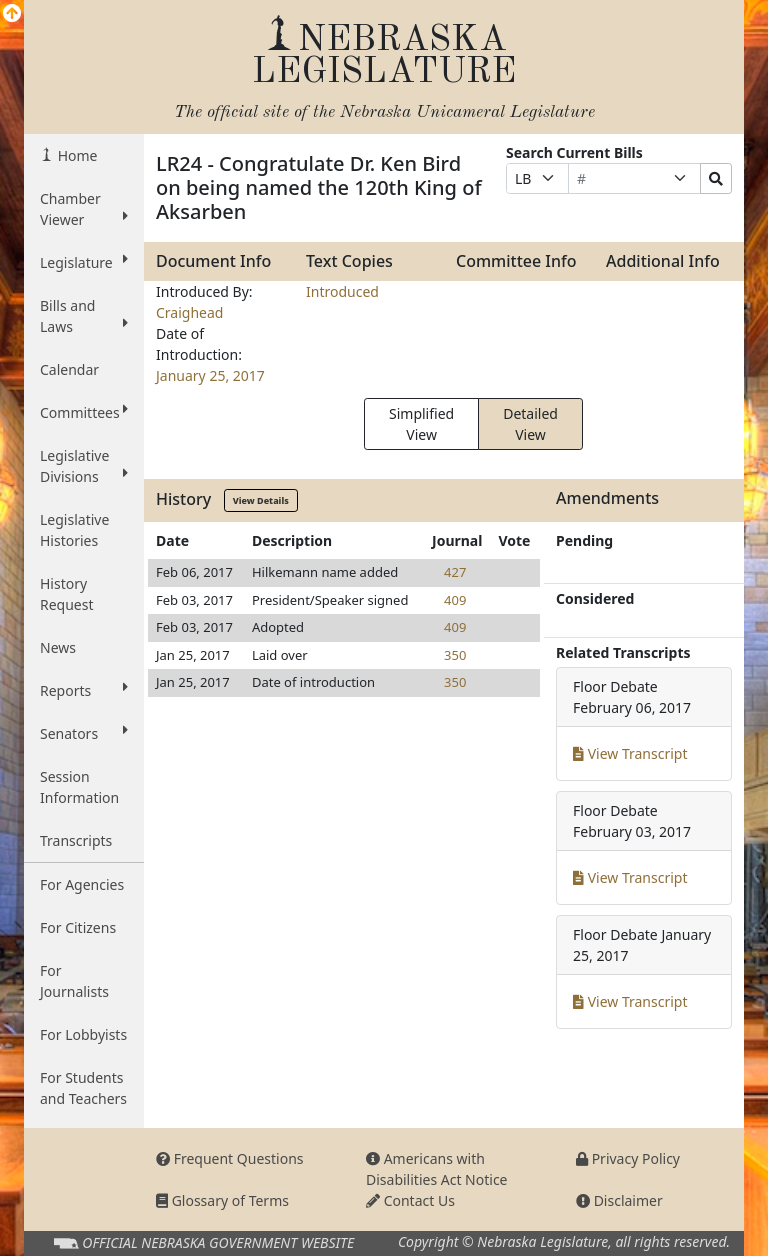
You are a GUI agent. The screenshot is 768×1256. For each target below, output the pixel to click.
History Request (67, 594)
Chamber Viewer (84, 209)
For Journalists (74, 981)
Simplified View (421, 424)
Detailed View (530, 424)
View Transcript (630, 753)
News (58, 647)
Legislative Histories (74, 530)
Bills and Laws (84, 316)
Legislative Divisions (84, 466)
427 (455, 572)
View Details (261, 500)
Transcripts (76, 840)
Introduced (342, 291)
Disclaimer (619, 1200)
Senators (84, 733)
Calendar (69, 369)
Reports (84, 690)
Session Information (79, 787)
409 (455, 600)
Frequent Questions (230, 1158)
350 (455, 655)
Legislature (84, 262)
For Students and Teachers (83, 1088)
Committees (84, 412)
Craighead (189, 312)
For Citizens (78, 927)
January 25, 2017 (210, 375)
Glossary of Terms (222, 1200)
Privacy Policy (628, 1158)
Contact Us (410, 1200)
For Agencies (82, 884)
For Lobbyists (83, 1034)
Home (75, 155)
